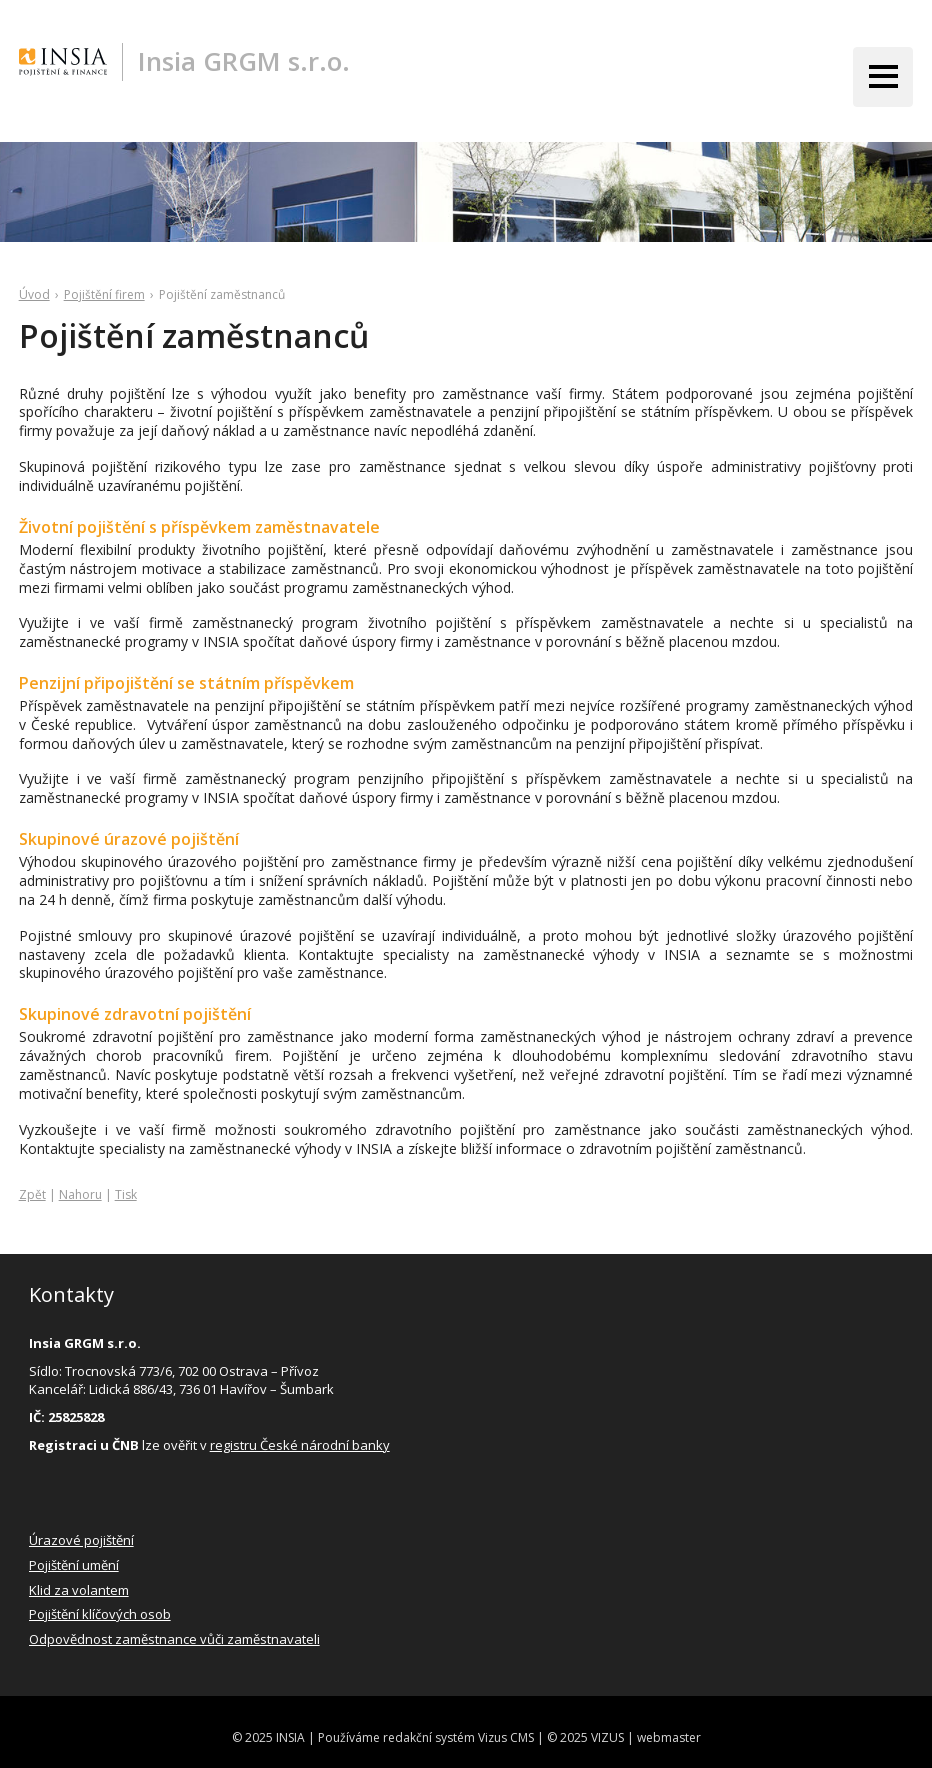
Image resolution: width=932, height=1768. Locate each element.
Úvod (34, 294)
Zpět (32, 1194)
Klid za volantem (79, 1590)
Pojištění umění (74, 1565)
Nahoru (80, 1194)
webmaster (669, 1737)
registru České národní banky (300, 1445)
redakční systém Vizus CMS (458, 1737)
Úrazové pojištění (81, 1540)
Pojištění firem (104, 294)
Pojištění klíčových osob (100, 1614)
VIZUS (607, 1737)
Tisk (126, 1194)
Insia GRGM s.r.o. (244, 61)
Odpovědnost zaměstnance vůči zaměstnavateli (174, 1639)
